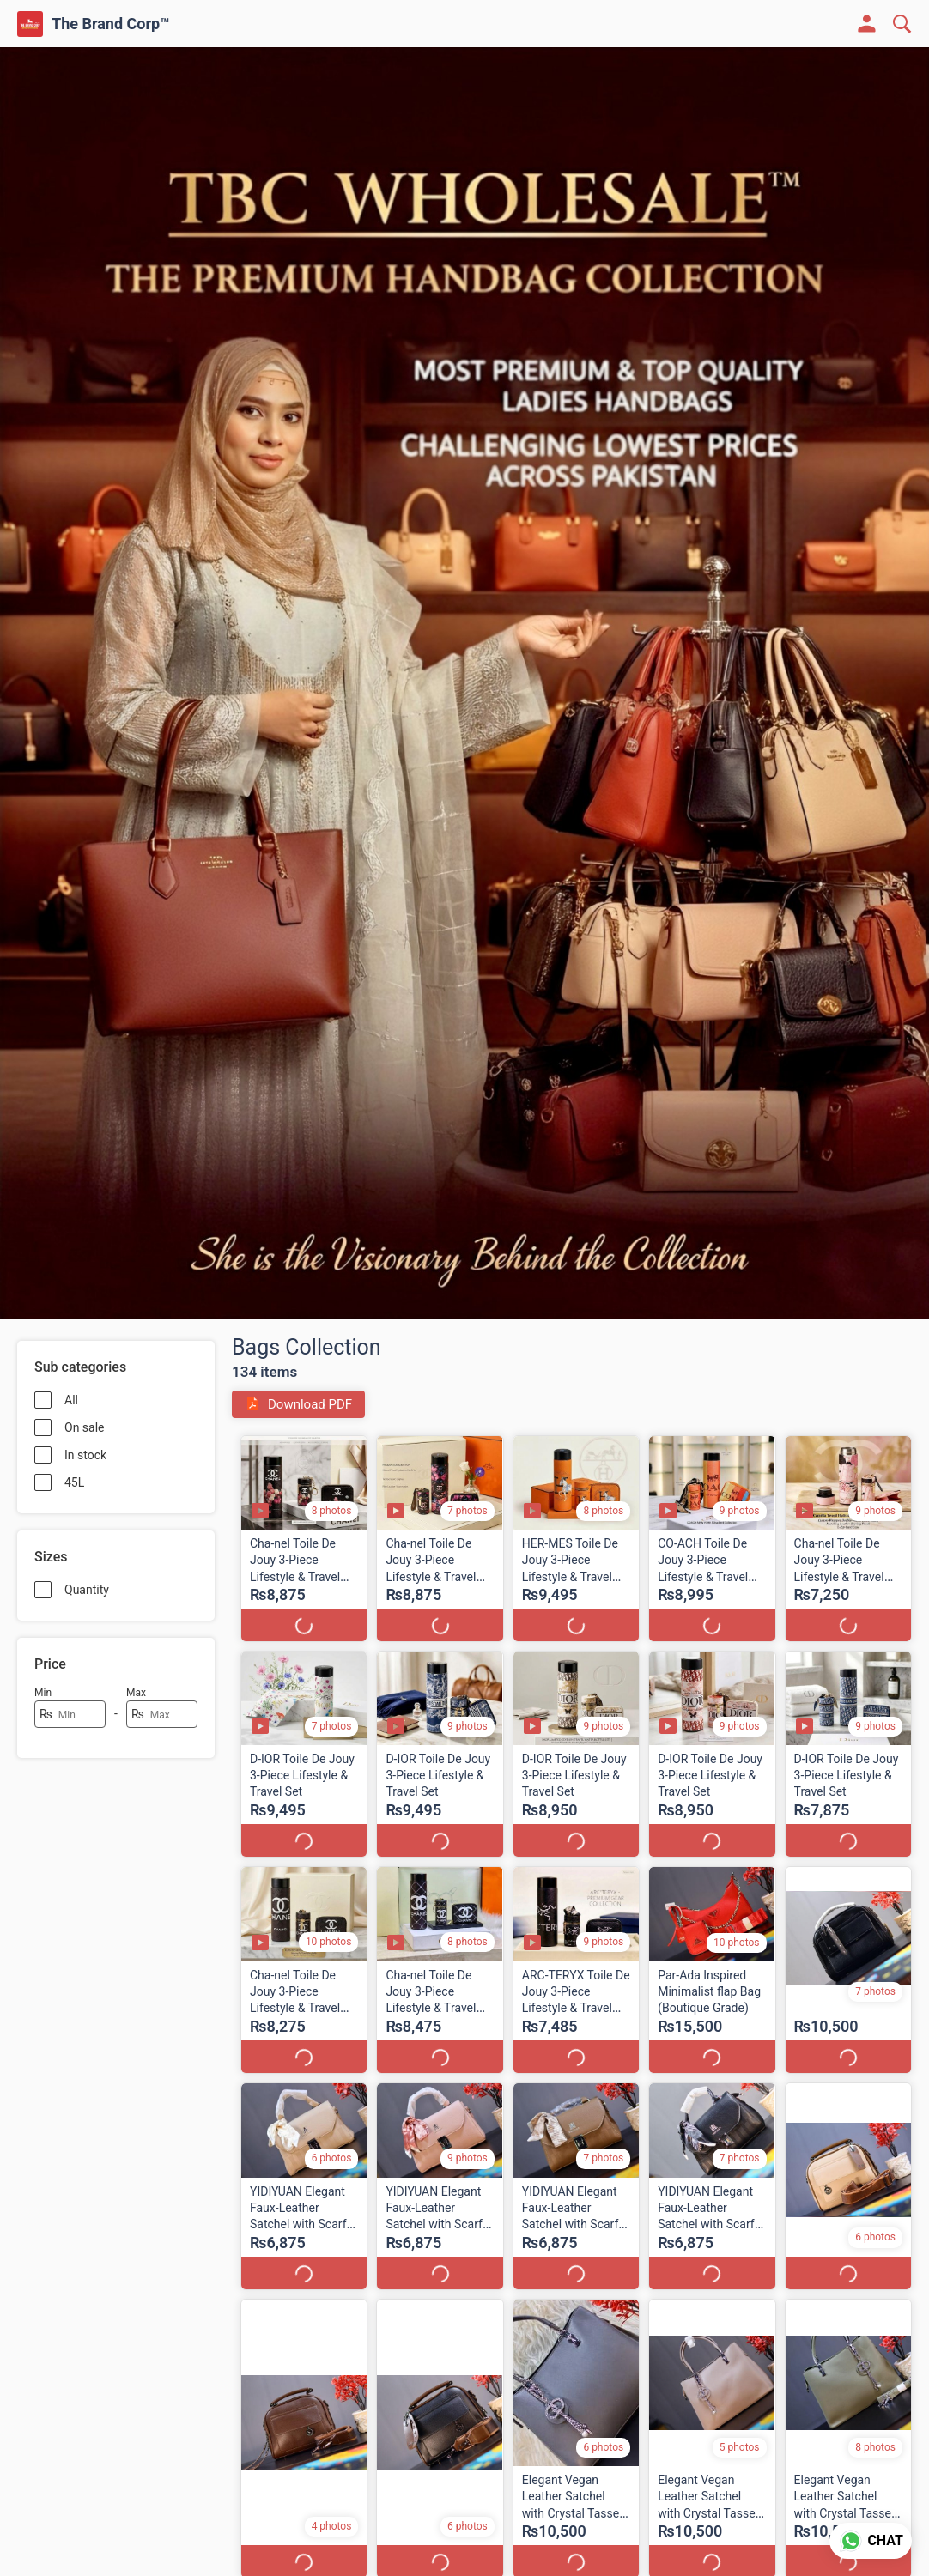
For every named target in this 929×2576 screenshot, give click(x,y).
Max (136, 1693)
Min (43, 1693)
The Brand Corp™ (111, 24)
